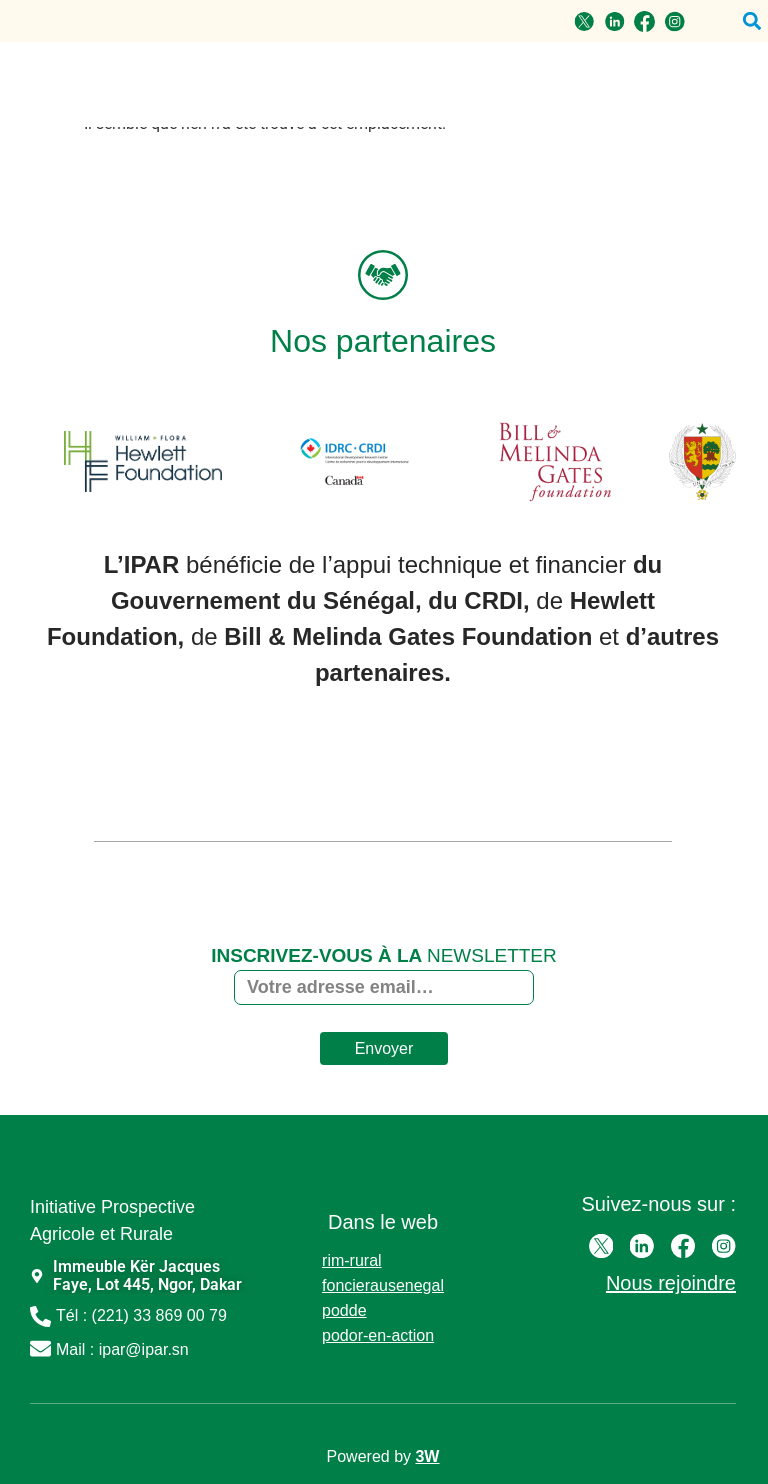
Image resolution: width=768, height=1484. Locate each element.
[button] (751, 21)
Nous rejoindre (671, 1283)
